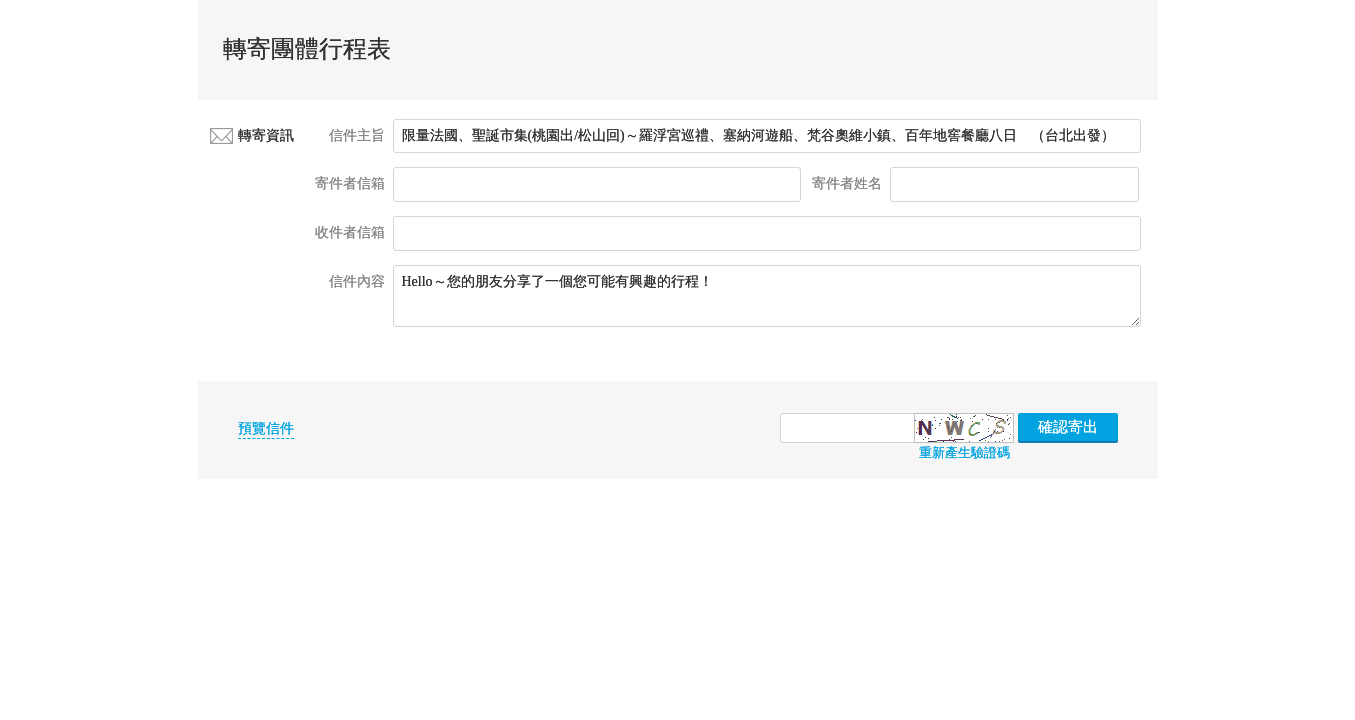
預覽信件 (266, 429)
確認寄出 (1068, 427)
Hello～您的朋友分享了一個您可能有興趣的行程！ (767, 296)
